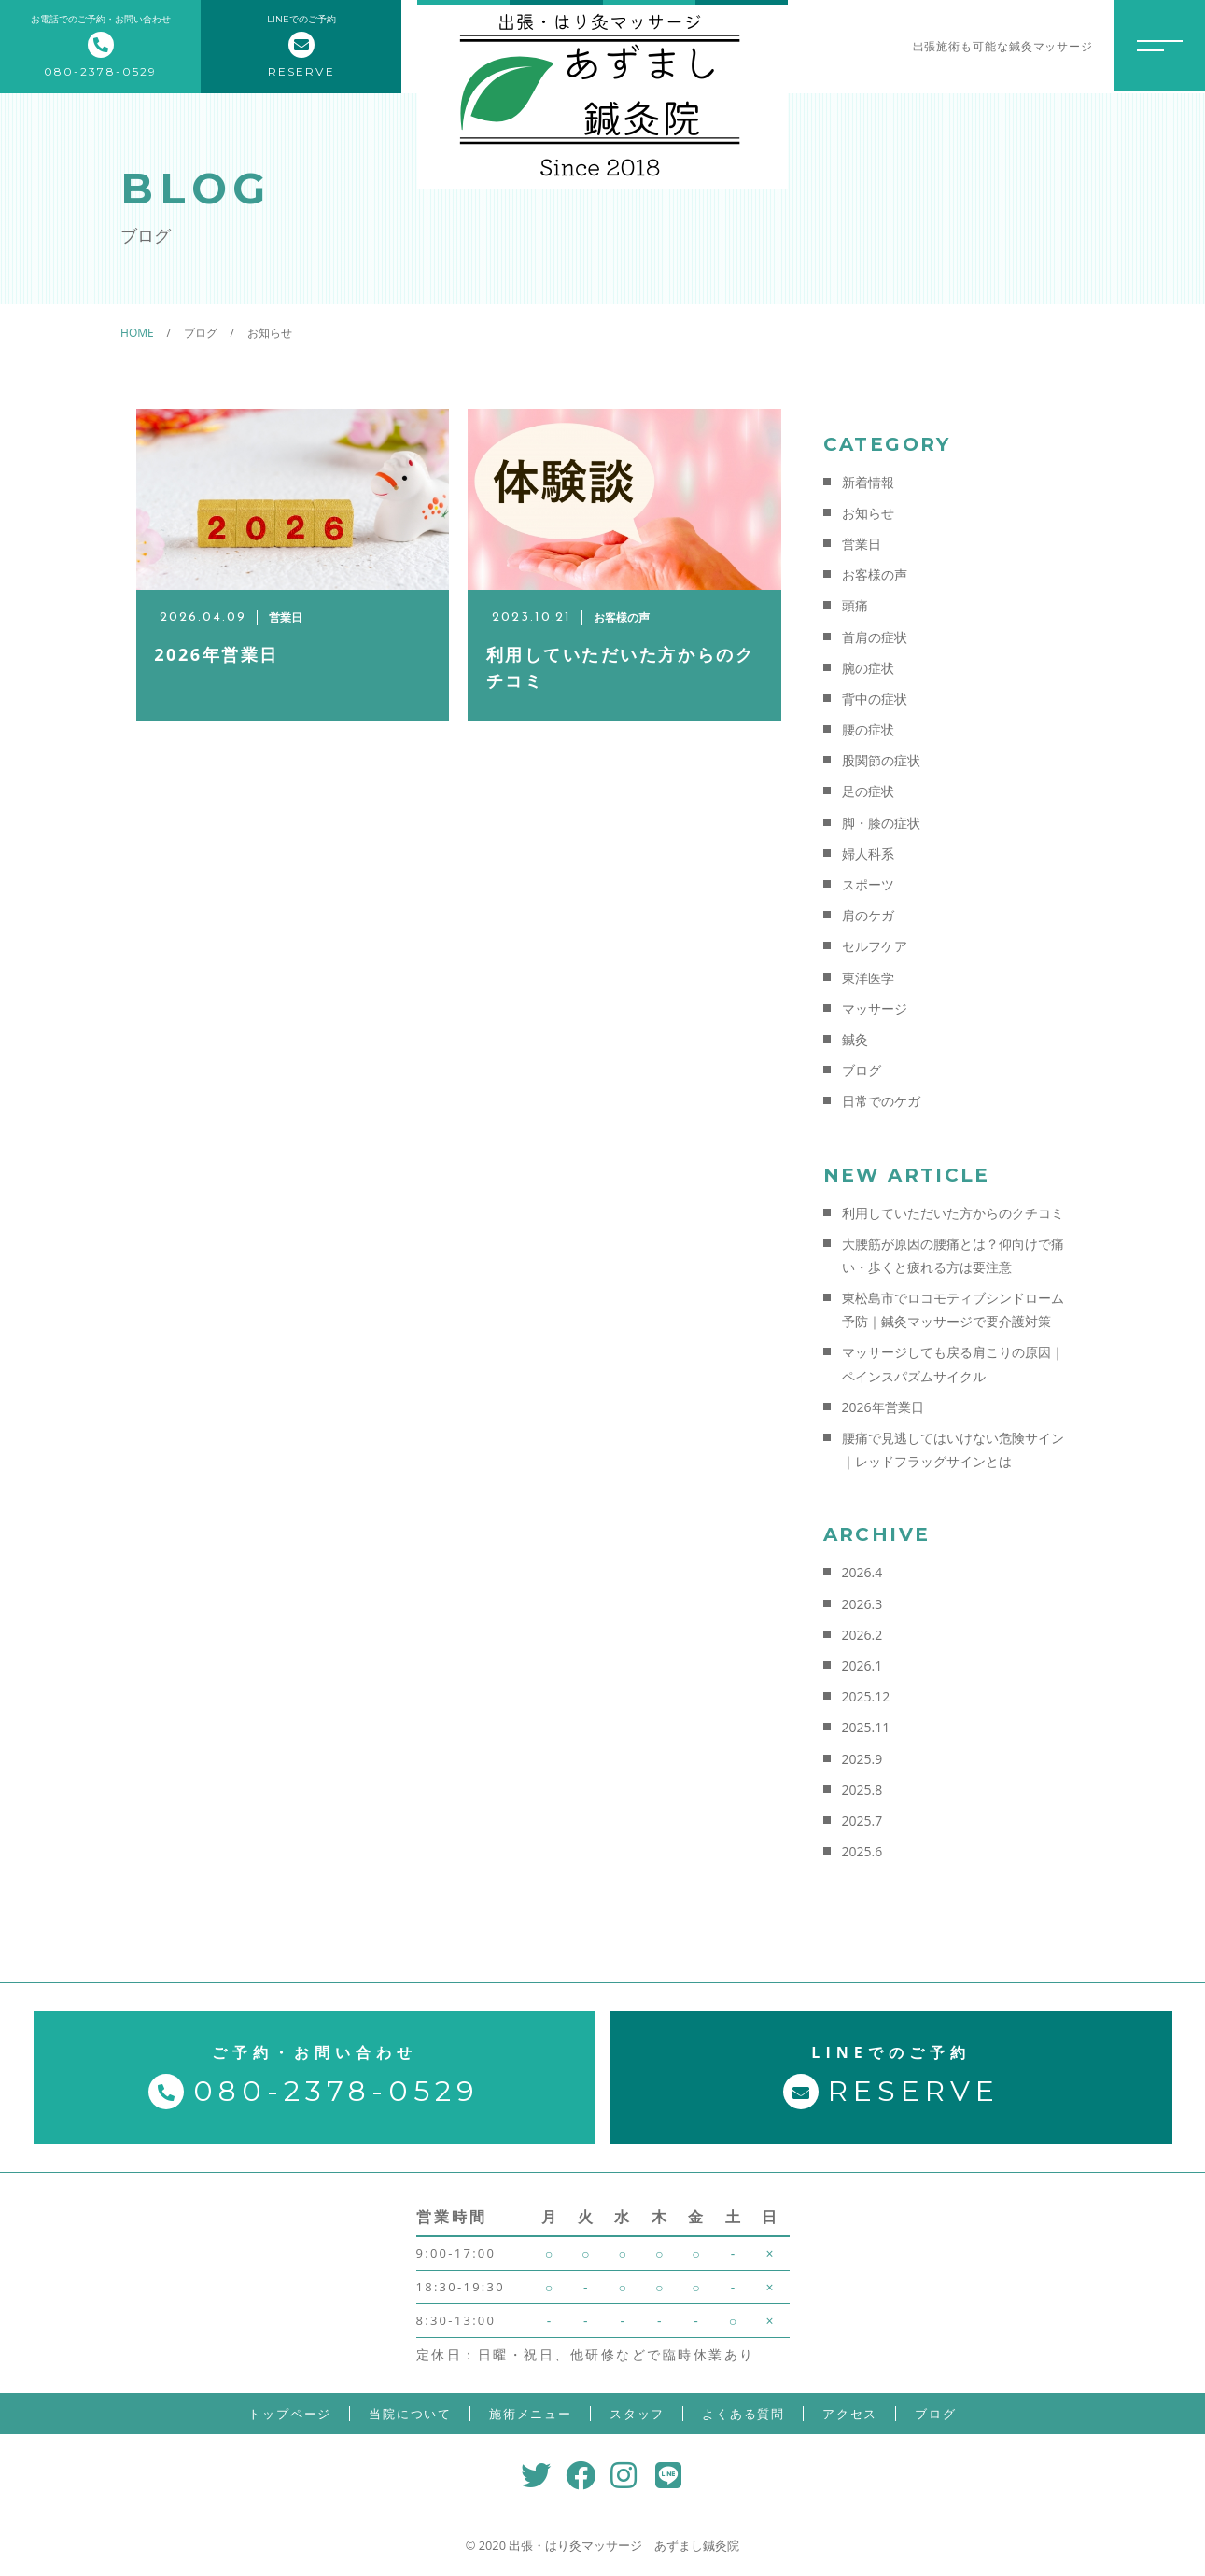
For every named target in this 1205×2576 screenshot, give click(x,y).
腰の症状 (868, 729)
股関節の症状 (881, 760)
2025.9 (862, 1759)
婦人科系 (868, 853)
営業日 (861, 544)
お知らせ (868, 513)
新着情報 (868, 482)
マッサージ (874, 1008)
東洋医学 (868, 978)
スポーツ (868, 884)
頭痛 (855, 605)
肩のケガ (868, 915)
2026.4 (862, 1572)
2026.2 (862, 1635)
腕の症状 (868, 668)
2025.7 (862, 1820)
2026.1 (862, 1665)
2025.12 (866, 1696)
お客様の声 (874, 574)
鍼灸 (855, 1039)
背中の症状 (874, 698)
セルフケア (874, 946)
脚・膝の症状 (881, 823)
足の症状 (868, 791)
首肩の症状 (874, 637)
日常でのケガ (881, 1101)
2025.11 (866, 1727)
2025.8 (862, 1790)
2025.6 (862, 1851)
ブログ (861, 1070)
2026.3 (862, 1604)
